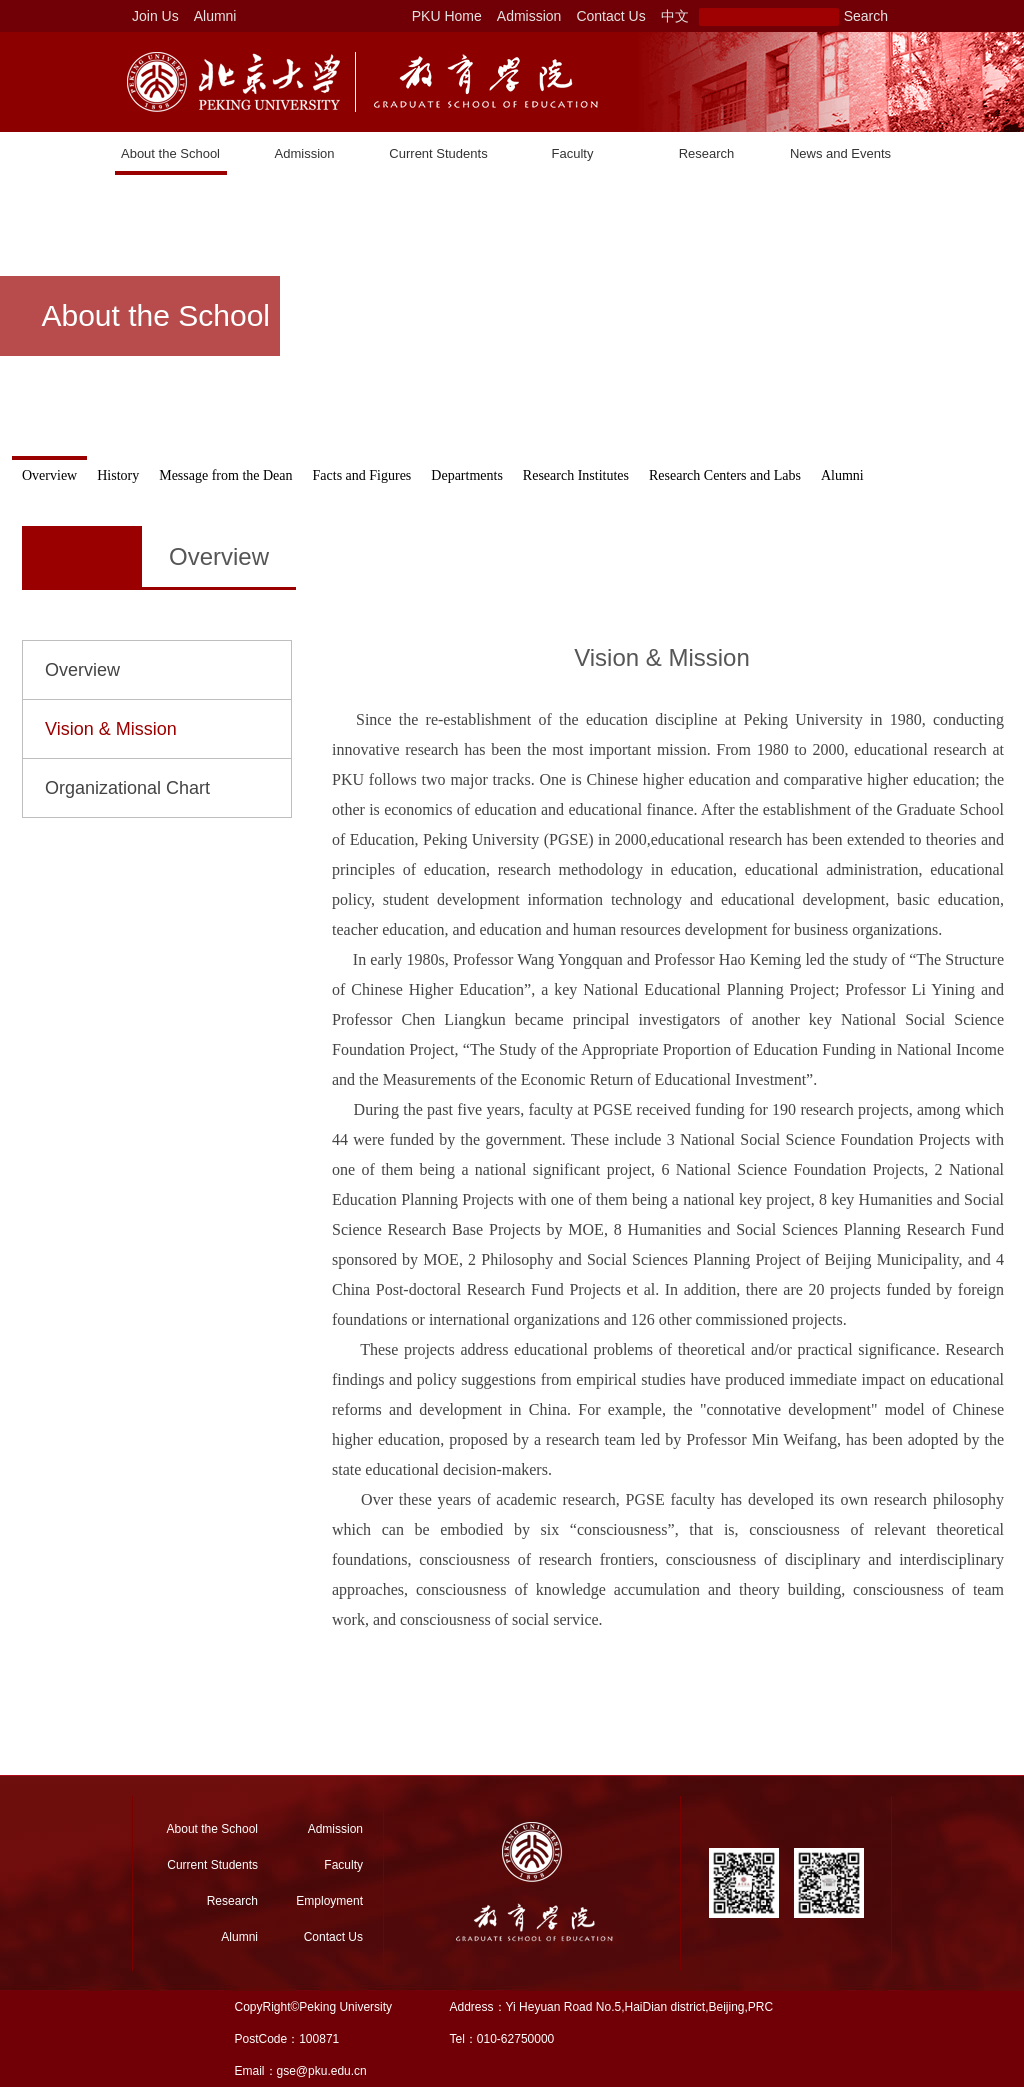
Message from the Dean (225, 475)
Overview (49, 475)
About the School (170, 153)
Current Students (438, 153)
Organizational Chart (127, 788)
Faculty (573, 153)
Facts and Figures (362, 475)
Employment (329, 1901)
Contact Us (610, 16)
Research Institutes (576, 475)
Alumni (215, 16)
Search (866, 16)
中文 (675, 16)
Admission (529, 16)
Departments (467, 475)
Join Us (155, 16)
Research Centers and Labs (725, 475)
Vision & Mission (111, 729)
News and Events (840, 153)
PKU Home (447, 16)
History (118, 475)
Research (707, 153)
